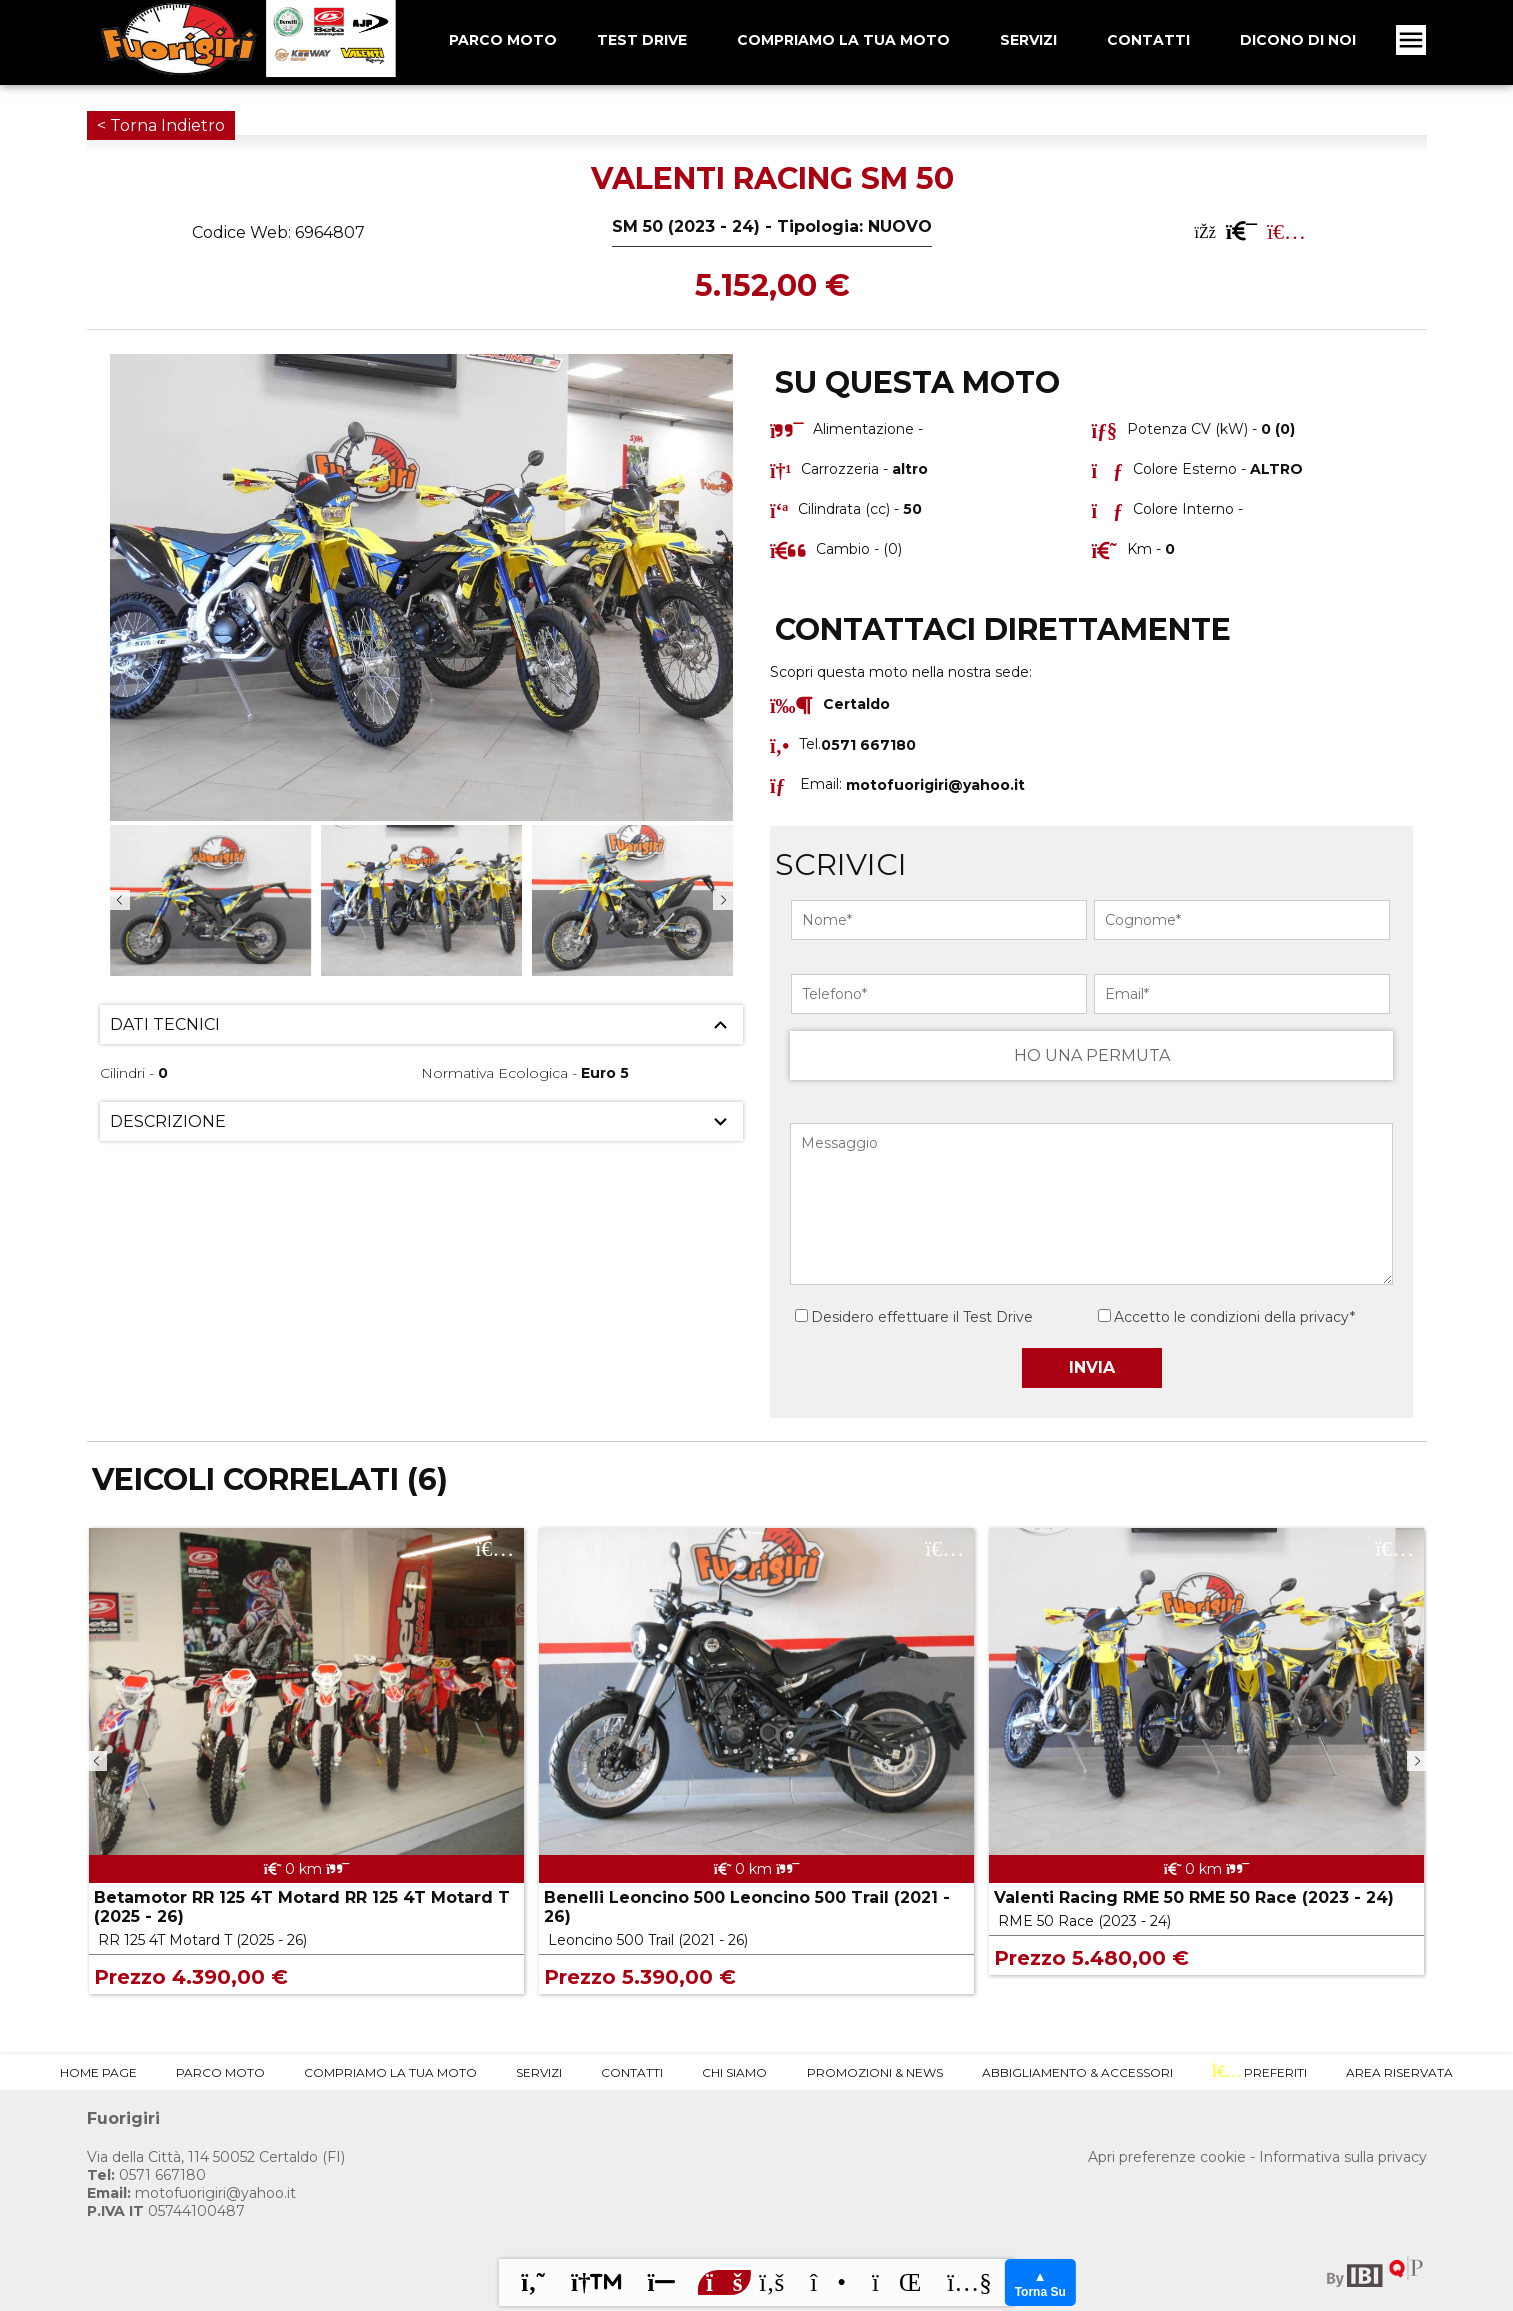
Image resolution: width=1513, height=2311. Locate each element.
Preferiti (1259, 2072)
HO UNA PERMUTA (1092, 1055)
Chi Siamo (734, 2072)
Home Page (98, 2072)
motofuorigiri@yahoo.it (935, 784)
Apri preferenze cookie (1167, 2157)
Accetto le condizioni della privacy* (1234, 1317)
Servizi (1028, 40)
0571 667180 (146, 2175)
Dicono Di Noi (1298, 40)
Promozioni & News (875, 2072)
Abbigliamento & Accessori (1077, 2072)
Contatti (1148, 40)
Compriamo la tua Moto (843, 40)
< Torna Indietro (161, 125)
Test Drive (642, 40)
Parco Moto (220, 2072)
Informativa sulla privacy (1343, 2157)
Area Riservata (1399, 2072)
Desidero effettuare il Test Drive (914, 1317)
